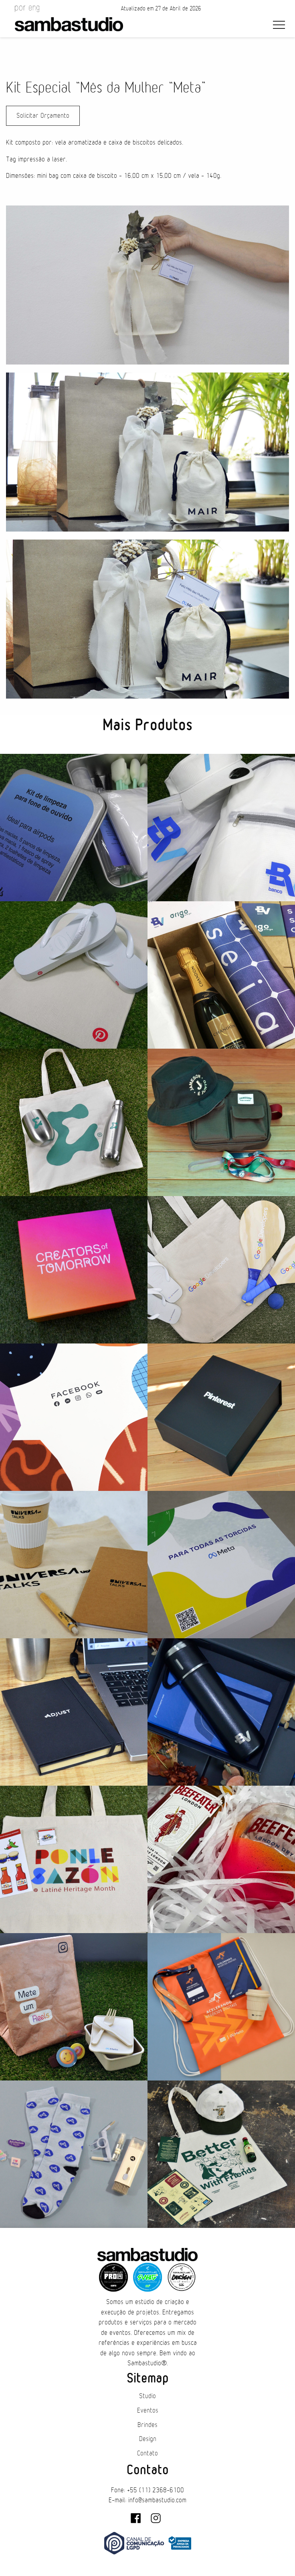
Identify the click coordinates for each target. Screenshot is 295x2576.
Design (147, 2439)
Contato (147, 2453)
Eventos (147, 2410)
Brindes (147, 2425)
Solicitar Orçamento (42, 115)
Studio (147, 2396)
